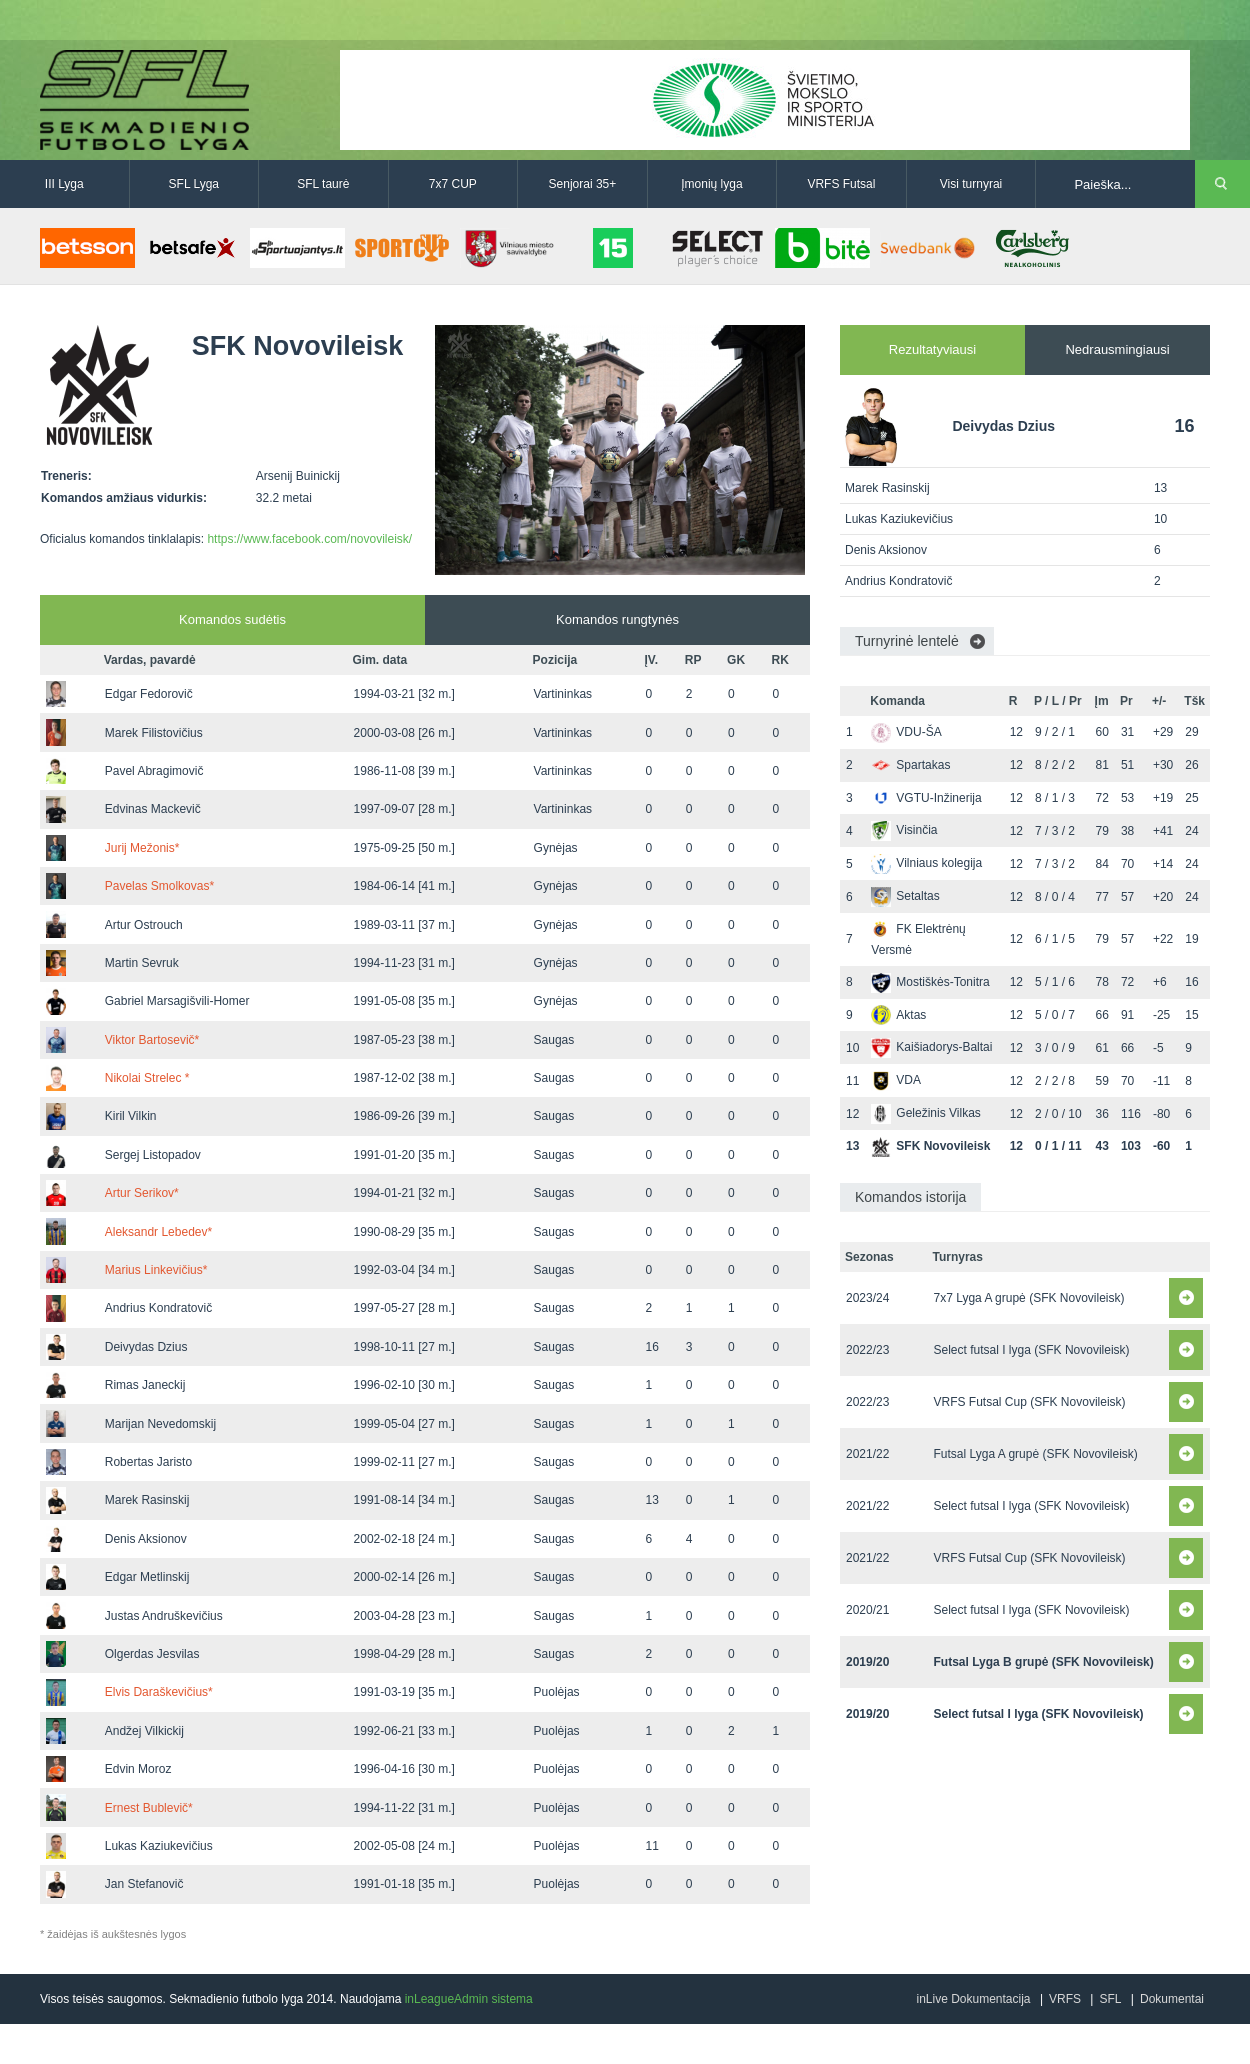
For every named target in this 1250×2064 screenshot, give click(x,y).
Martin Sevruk (142, 963)
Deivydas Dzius (146, 1347)
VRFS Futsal (841, 184)
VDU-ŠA (906, 732)
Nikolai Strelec (147, 1078)
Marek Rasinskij (147, 1500)
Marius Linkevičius (156, 1270)
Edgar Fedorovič (149, 694)
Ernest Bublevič (149, 1808)
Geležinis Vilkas (925, 1113)
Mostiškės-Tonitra (930, 982)
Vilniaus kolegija (926, 863)
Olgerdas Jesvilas (152, 1654)
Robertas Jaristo (148, 1462)
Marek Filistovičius (154, 733)
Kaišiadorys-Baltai (931, 1047)
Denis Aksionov (146, 1539)
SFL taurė (323, 184)
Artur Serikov (142, 1193)
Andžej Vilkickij (144, 1731)
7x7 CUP (453, 184)
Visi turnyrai (971, 184)
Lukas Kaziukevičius (159, 1846)
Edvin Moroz (138, 1769)
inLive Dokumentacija (973, 1999)
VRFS (1065, 1999)
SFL (1110, 1999)
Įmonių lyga (711, 184)
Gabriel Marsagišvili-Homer (177, 1001)
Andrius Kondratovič (158, 1308)
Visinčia (904, 830)
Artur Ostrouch (144, 925)
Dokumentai (1172, 1999)
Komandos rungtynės (617, 619)
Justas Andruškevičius (164, 1616)
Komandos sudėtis (232, 619)
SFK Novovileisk (930, 1146)
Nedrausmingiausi (1117, 349)
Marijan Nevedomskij (160, 1424)
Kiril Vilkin (131, 1116)
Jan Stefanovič (144, 1884)
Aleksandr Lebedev (158, 1232)
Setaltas (905, 896)
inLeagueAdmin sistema (469, 1999)
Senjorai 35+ (583, 184)
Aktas (898, 1015)
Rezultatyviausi (932, 349)
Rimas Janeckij (145, 1385)
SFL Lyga (194, 184)
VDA (896, 1080)
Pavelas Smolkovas (159, 886)
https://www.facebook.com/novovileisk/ (309, 539)
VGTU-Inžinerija (926, 798)
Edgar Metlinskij (147, 1577)
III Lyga (64, 184)
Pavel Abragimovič (154, 771)
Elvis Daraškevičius (159, 1692)
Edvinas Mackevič (153, 809)
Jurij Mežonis (142, 848)
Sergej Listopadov (153, 1155)
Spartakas (910, 765)
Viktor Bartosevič (152, 1040)
